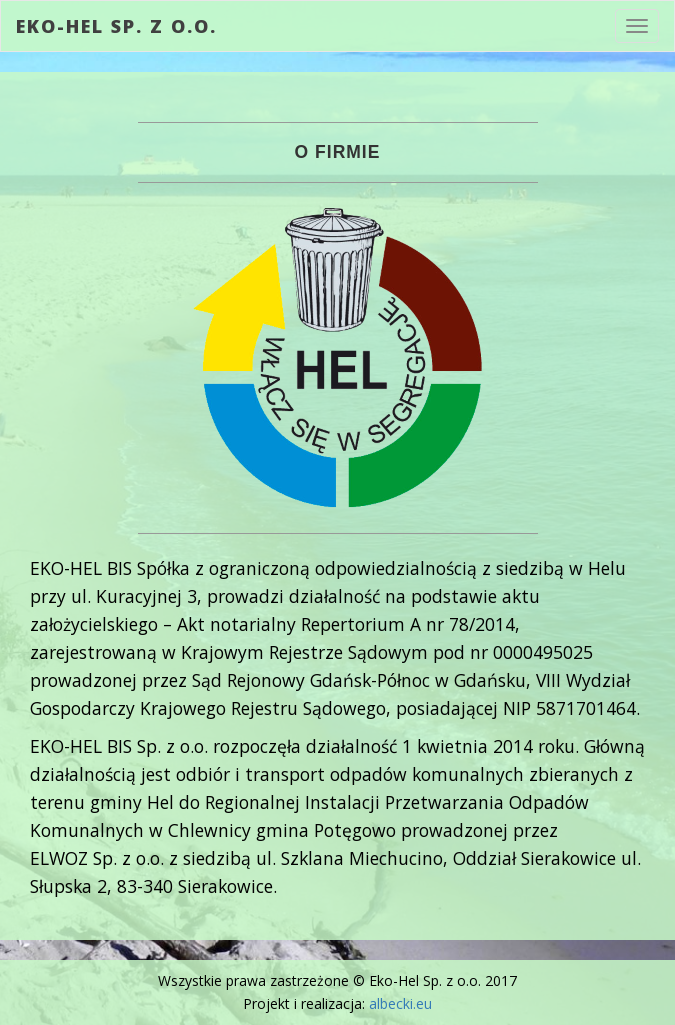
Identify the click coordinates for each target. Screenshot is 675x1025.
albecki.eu (400, 1003)
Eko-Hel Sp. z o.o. (116, 26)
